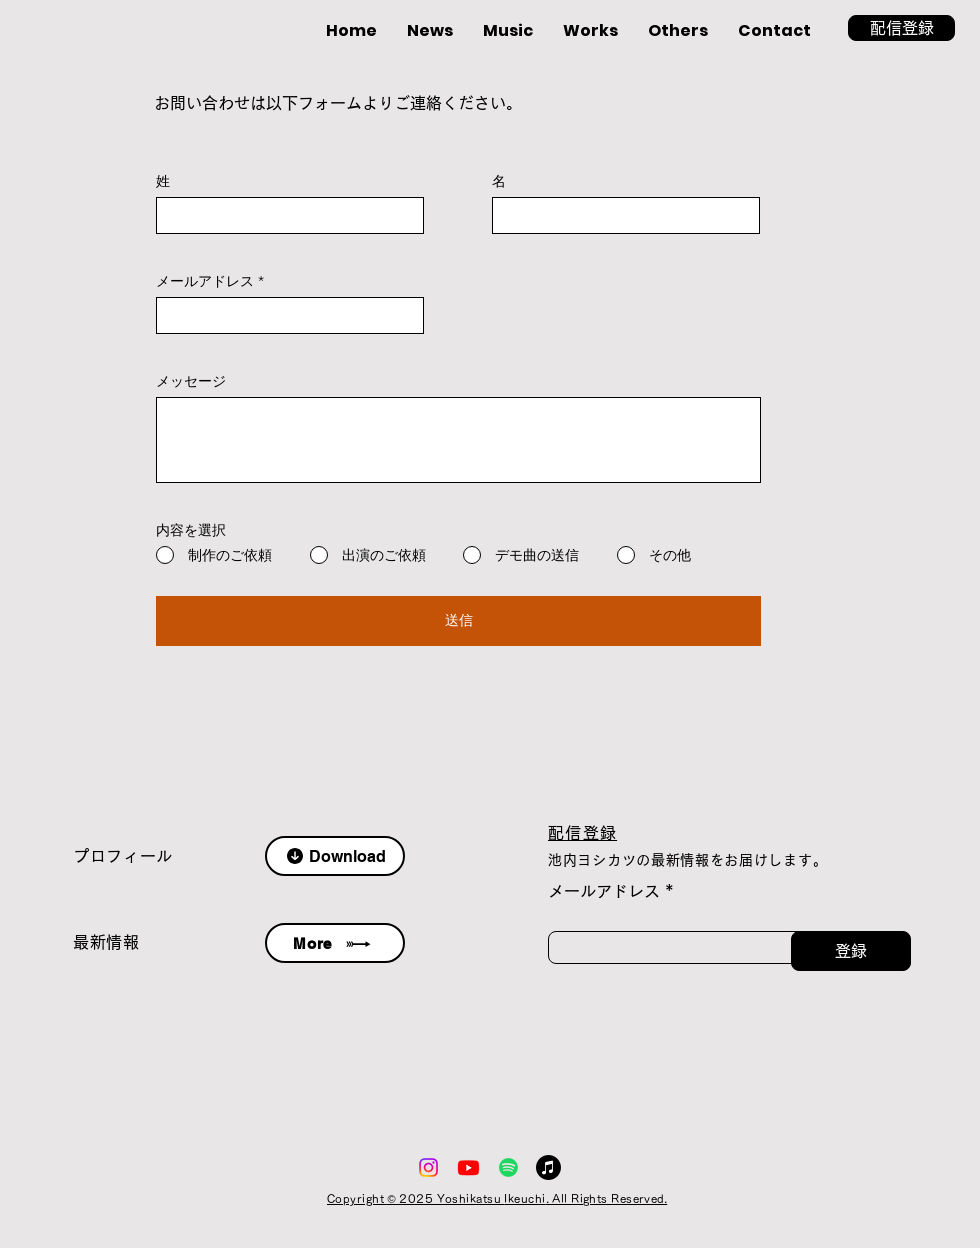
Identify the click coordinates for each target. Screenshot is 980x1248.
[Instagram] (428, 1167)
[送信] (458, 621)
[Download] (335, 856)
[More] (335, 943)
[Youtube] (468, 1167)
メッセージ (191, 381)
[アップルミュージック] (548, 1167)
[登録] (851, 951)
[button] (901, 28)
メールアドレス (205, 281)
